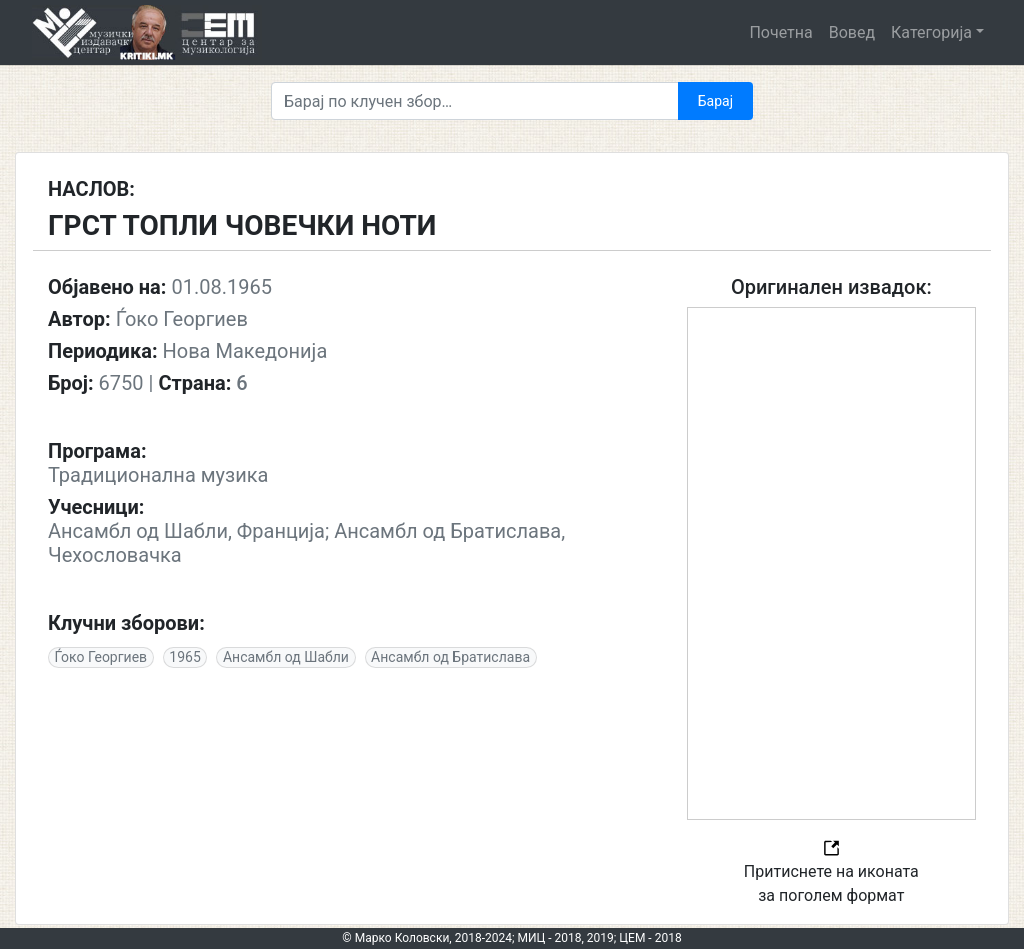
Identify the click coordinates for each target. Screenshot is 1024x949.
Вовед (852, 32)
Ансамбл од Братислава (450, 657)
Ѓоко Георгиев (101, 657)
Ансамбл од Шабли (286, 657)
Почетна (780, 32)
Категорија (931, 32)
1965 (184, 657)
